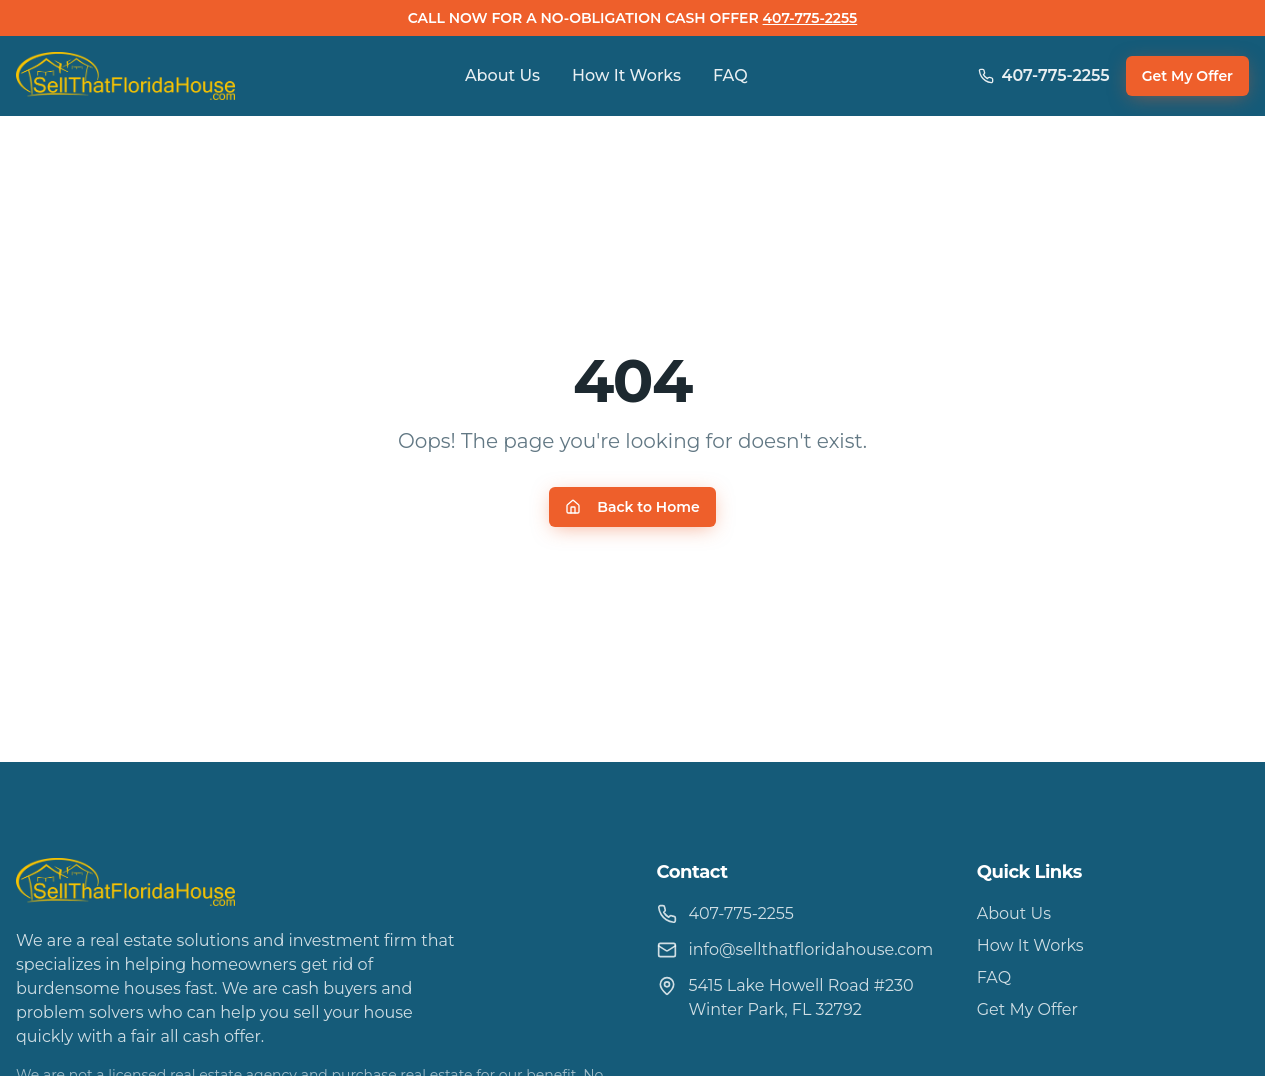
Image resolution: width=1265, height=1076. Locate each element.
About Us (502, 75)
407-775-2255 (810, 18)
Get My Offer (1187, 76)
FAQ (730, 75)
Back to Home (632, 507)
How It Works (626, 75)
